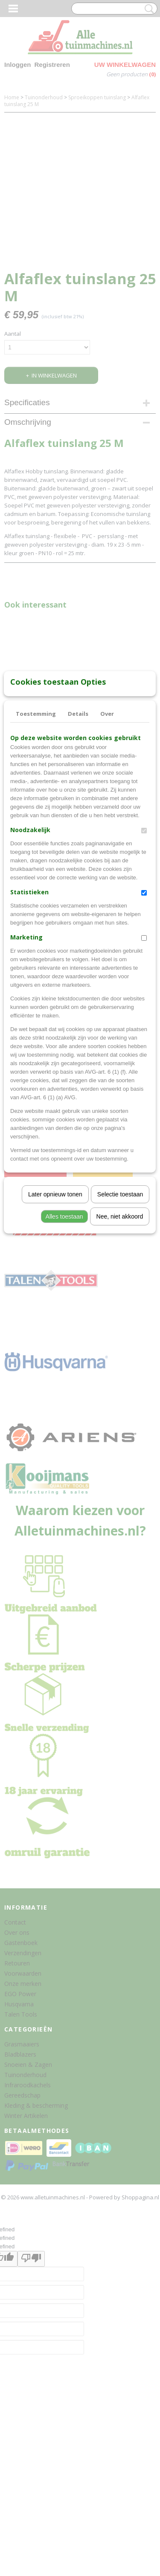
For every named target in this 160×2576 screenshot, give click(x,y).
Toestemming (36, 836)
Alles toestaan (64, 1339)
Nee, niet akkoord (119, 1339)
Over (107, 836)
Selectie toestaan (120, 1317)
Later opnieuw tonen (55, 1317)
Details (78, 836)
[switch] (144, 953)
